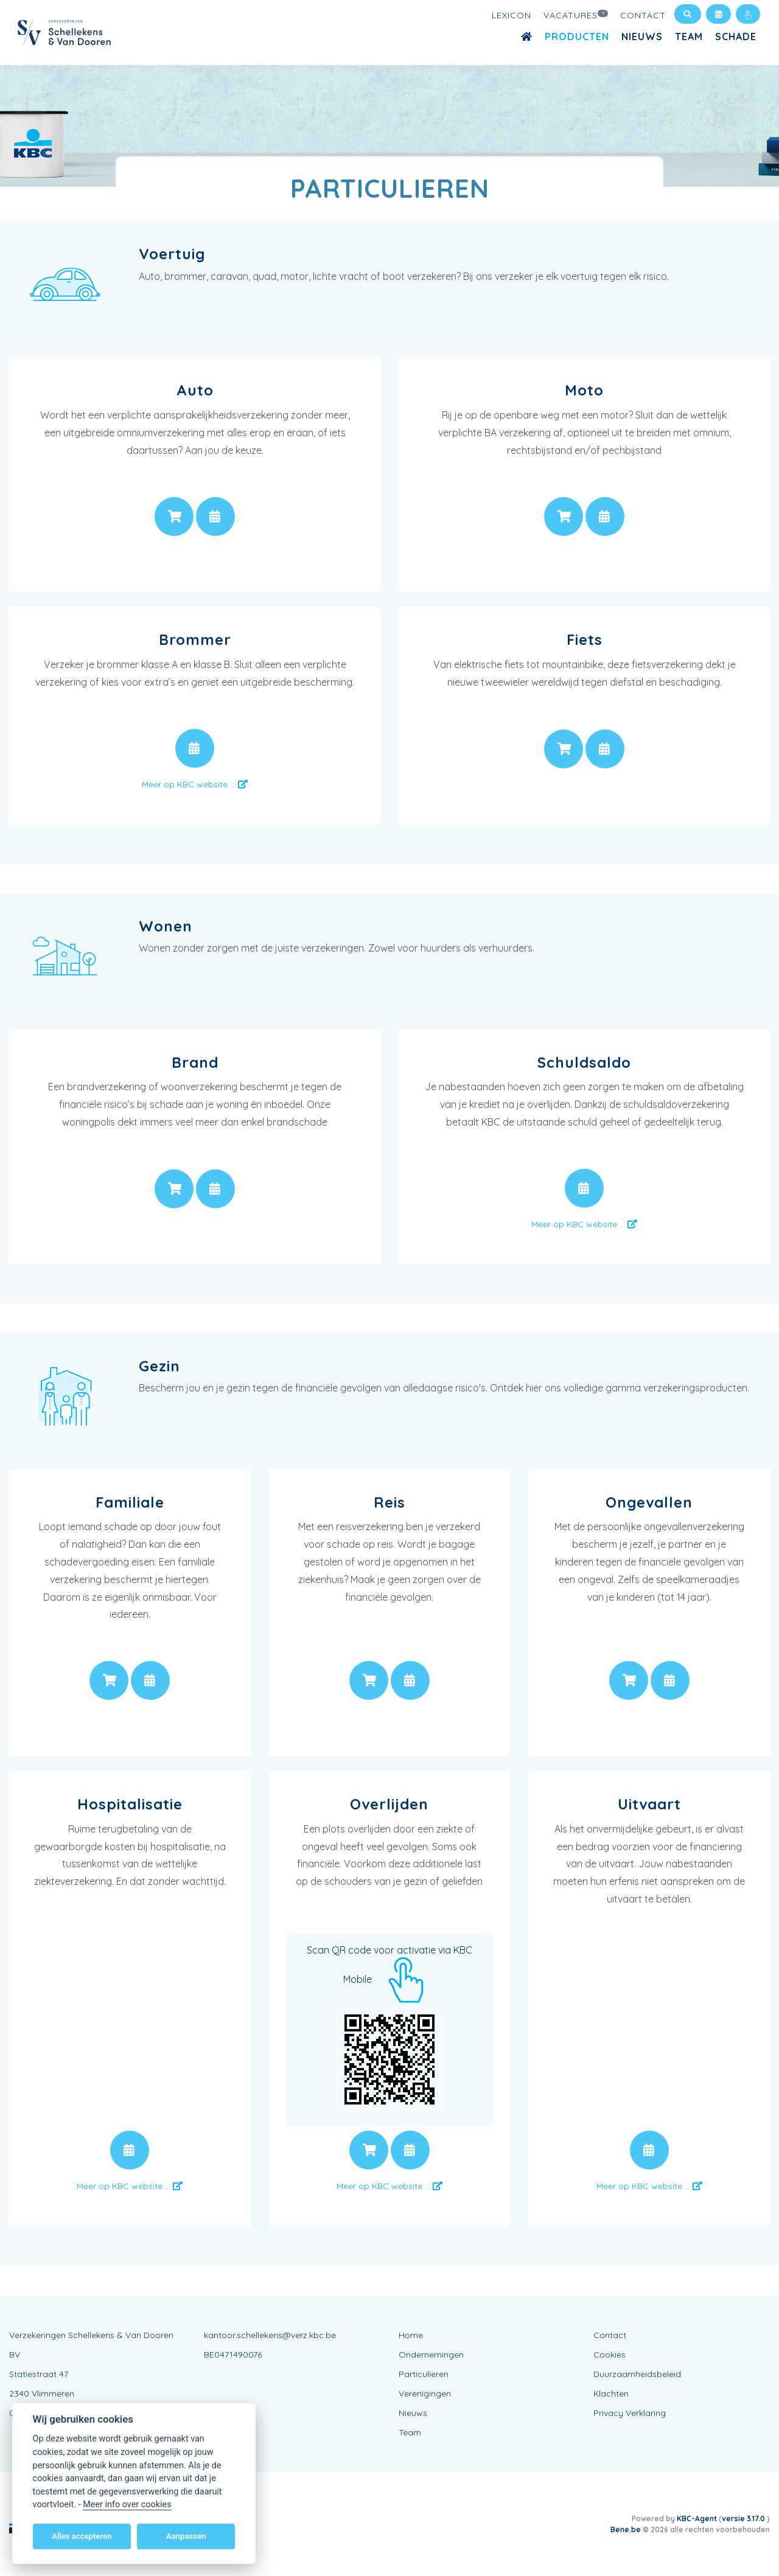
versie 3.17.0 (744, 2518)
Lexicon (511, 15)
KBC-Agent (697, 2518)
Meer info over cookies (127, 2504)
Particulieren (424, 2374)
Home (411, 2335)
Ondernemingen (431, 2354)
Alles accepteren (81, 2536)
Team (689, 36)
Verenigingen (425, 2393)
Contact (643, 15)
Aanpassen (186, 2536)
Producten (577, 36)
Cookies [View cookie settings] (609, 2354)
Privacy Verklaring (629, 2412)
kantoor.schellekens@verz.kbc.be (270, 2335)
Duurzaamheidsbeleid (637, 2374)
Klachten (611, 2393)
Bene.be (625, 2529)
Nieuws (642, 36)
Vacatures (575, 15)
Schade (735, 36)
